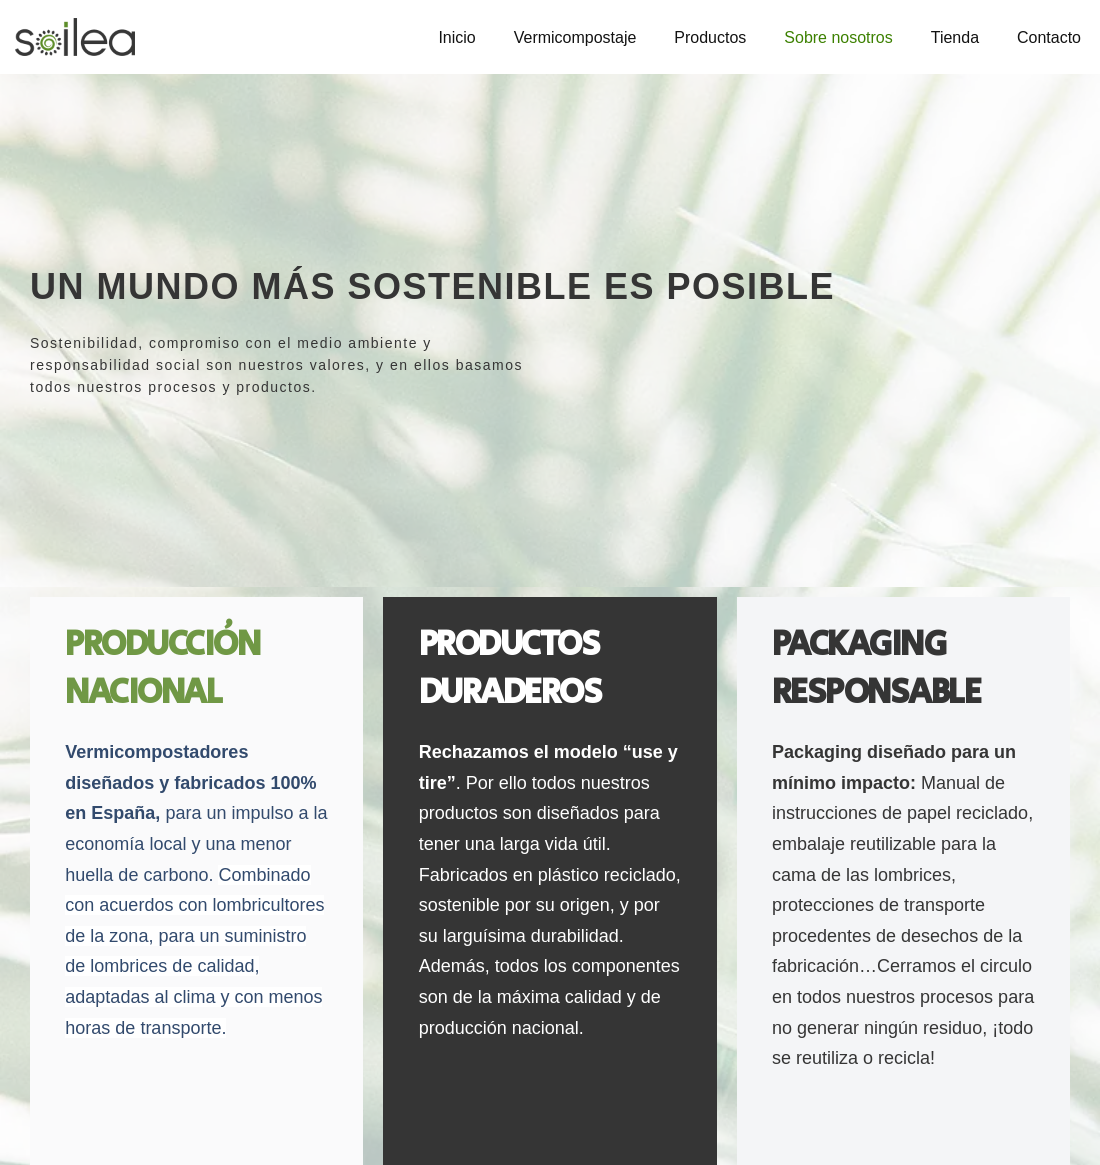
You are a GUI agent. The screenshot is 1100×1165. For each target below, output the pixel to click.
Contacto (1049, 37)
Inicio (456, 37)
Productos (710, 37)
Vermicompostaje (574, 37)
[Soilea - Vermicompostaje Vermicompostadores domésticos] (75, 37)
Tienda (955, 37)
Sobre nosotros (838, 37)
